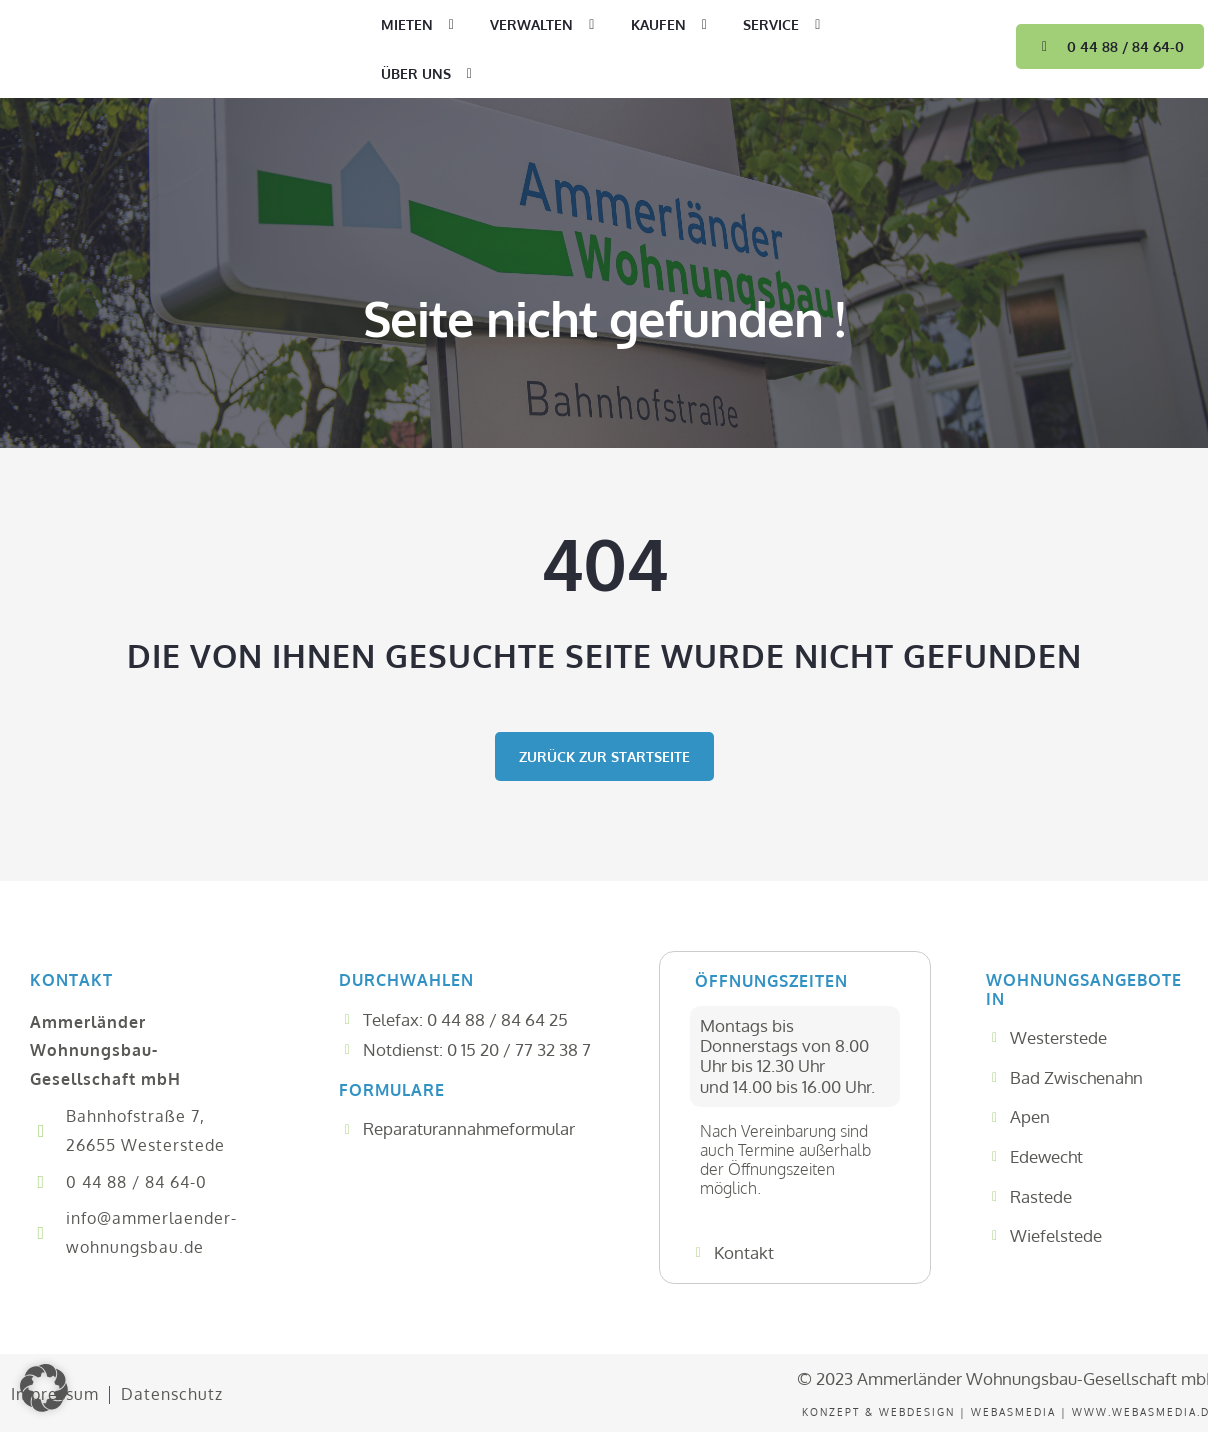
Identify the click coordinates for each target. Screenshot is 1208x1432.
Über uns (430, 74)
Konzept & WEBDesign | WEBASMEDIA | (937, 1412)
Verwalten (545, 25)
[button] (44, 1388)
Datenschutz (170, 1394)
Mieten (421, 25)
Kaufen (672, 25)
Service (785, 25)
